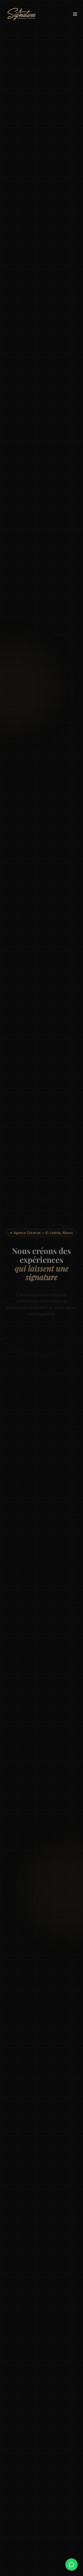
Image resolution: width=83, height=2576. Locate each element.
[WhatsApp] (71, 2564)
